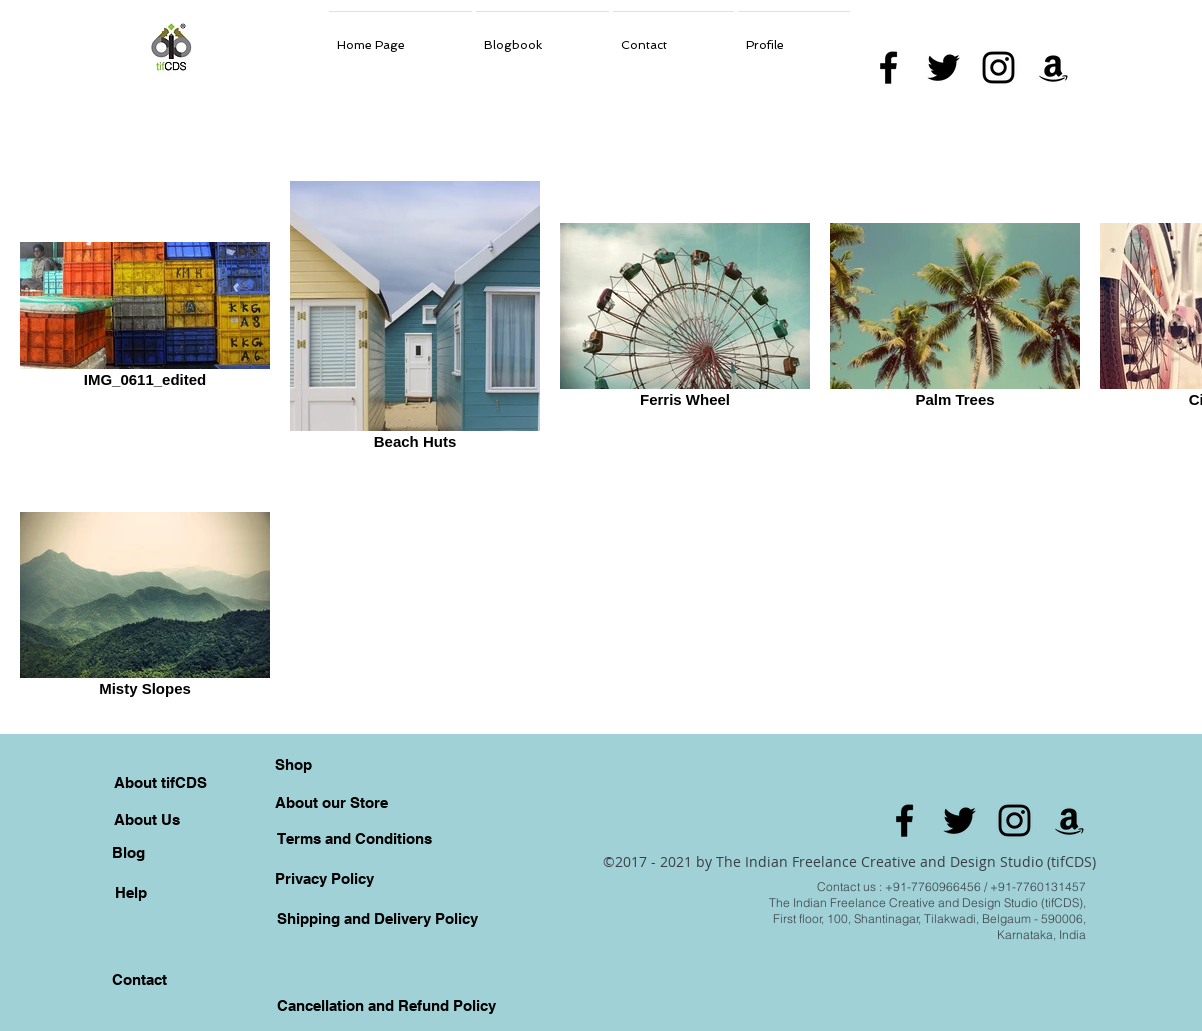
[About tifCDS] (160, 782)
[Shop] (293, 764)
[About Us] (147, 819)
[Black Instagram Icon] (998, 67)
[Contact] (139, 979)
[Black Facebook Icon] (888, 67)
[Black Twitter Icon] (943, 67)
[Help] (131, 892)
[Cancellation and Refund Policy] (386, 1005)
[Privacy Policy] (324, 878)
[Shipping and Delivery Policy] (377, 918)
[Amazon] (1053, 67)
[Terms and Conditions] (354, 838)
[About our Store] (331, 802)
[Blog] (128, 852)
